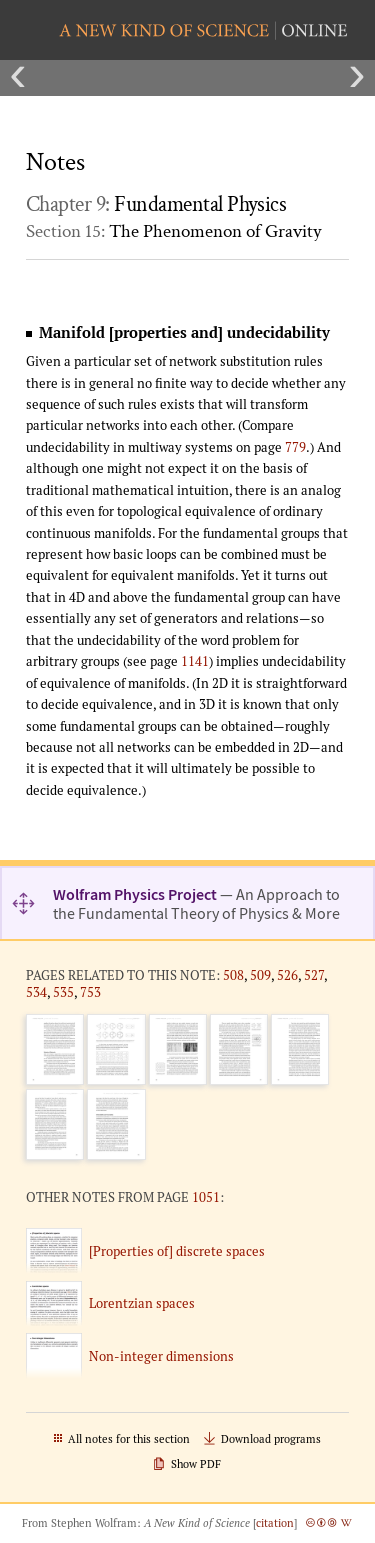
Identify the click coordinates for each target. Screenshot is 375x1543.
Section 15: (173, 231)
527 (314, 975)
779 (295, 447)
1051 (206, 1197)
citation (275, 1523)
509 (260, 975)
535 (63, 992)
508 (233, 975)
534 (36, 992)
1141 (195, 661)
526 (287, 975)
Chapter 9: (156, 204)
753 (90, 992)
